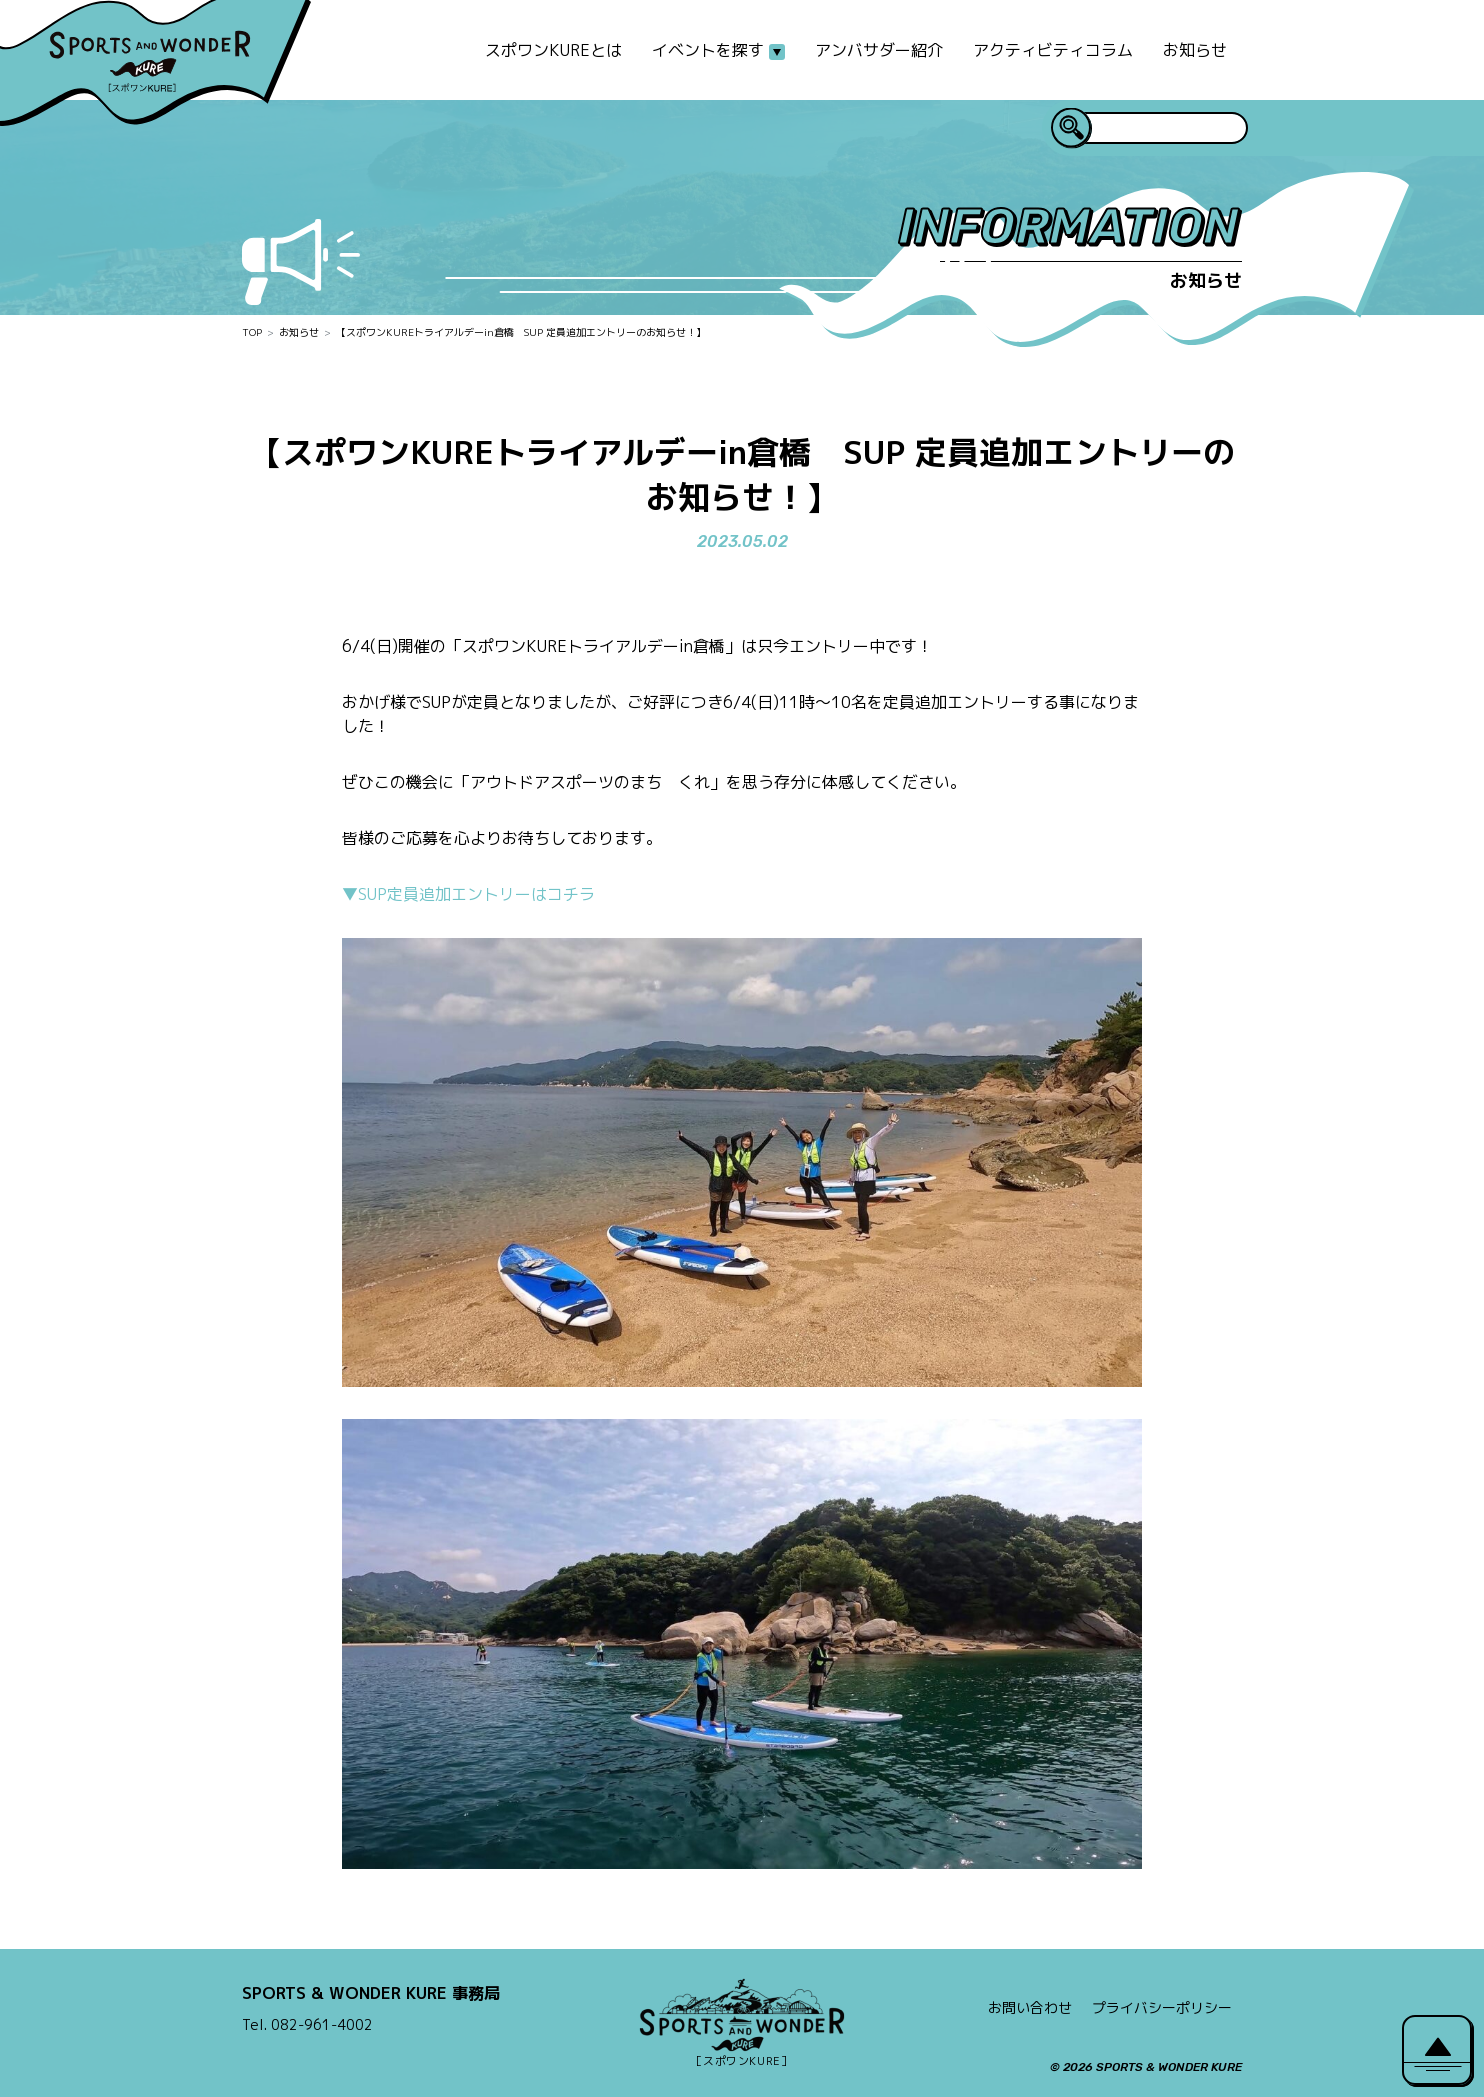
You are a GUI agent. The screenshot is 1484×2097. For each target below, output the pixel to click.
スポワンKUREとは (553, 50)
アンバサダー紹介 (879, 50)
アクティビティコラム (1053, 50)
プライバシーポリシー (1162, 2007)
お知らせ (1195, 50)
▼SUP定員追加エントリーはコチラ (468, 894)
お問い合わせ (1030, 2007)
